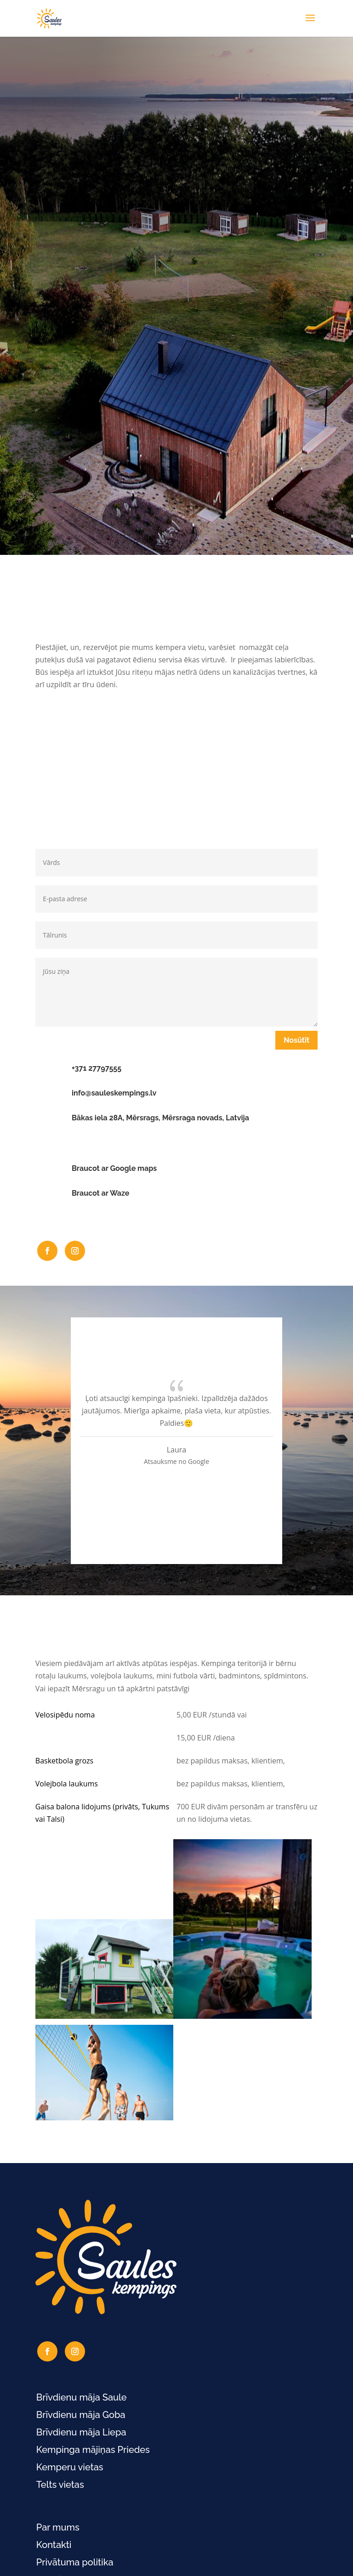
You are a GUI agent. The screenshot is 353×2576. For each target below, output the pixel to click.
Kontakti (54, 2544)
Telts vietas (60, 2484)
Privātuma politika (75, 2562)
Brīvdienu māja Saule (81, 2397)
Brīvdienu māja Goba (80, 2414)
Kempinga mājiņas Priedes (93, 2449)
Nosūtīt (296, 1040)
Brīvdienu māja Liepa (81, 2432)
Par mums (58, 2527)
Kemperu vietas (69, 2467)
